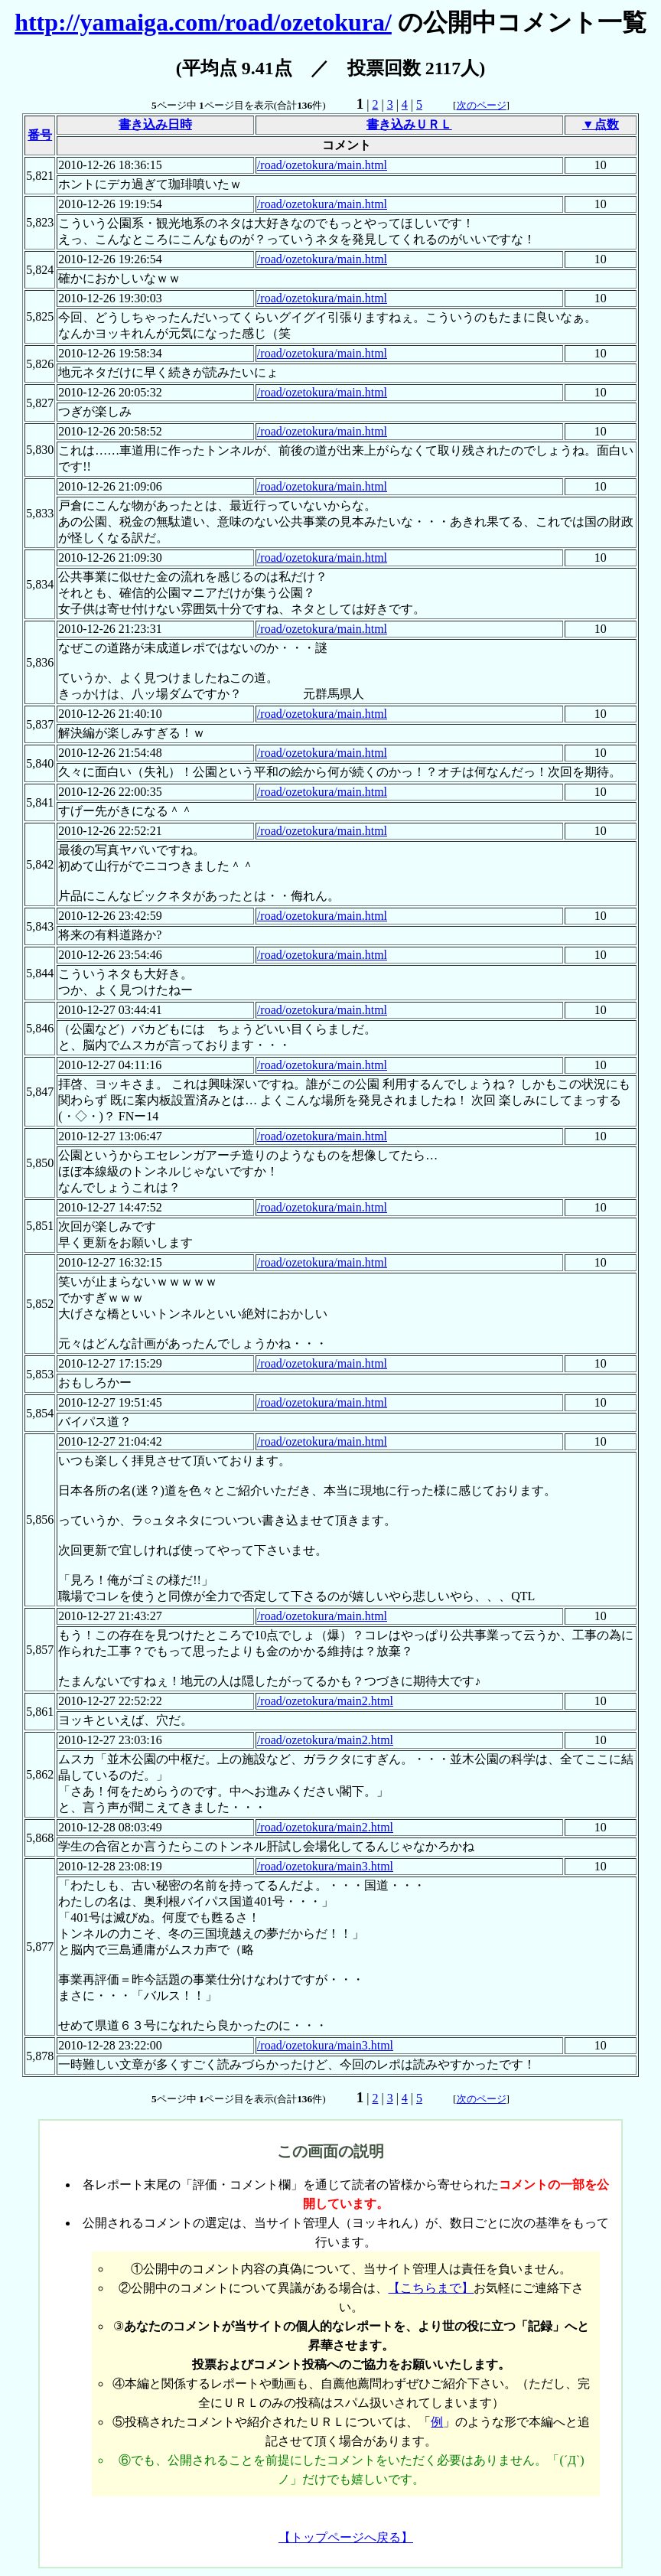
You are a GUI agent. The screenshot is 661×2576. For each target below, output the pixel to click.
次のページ (481, 105)
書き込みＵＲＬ (409, 124)
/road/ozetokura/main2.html (325, 1700)
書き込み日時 (155, 124)
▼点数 (600, 124)
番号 (40, 135)
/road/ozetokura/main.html (322, 164)
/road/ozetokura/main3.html (325, 1866)
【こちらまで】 (431, 2287)
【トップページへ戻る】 (345, 2537)
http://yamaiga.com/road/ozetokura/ (203, 22)
